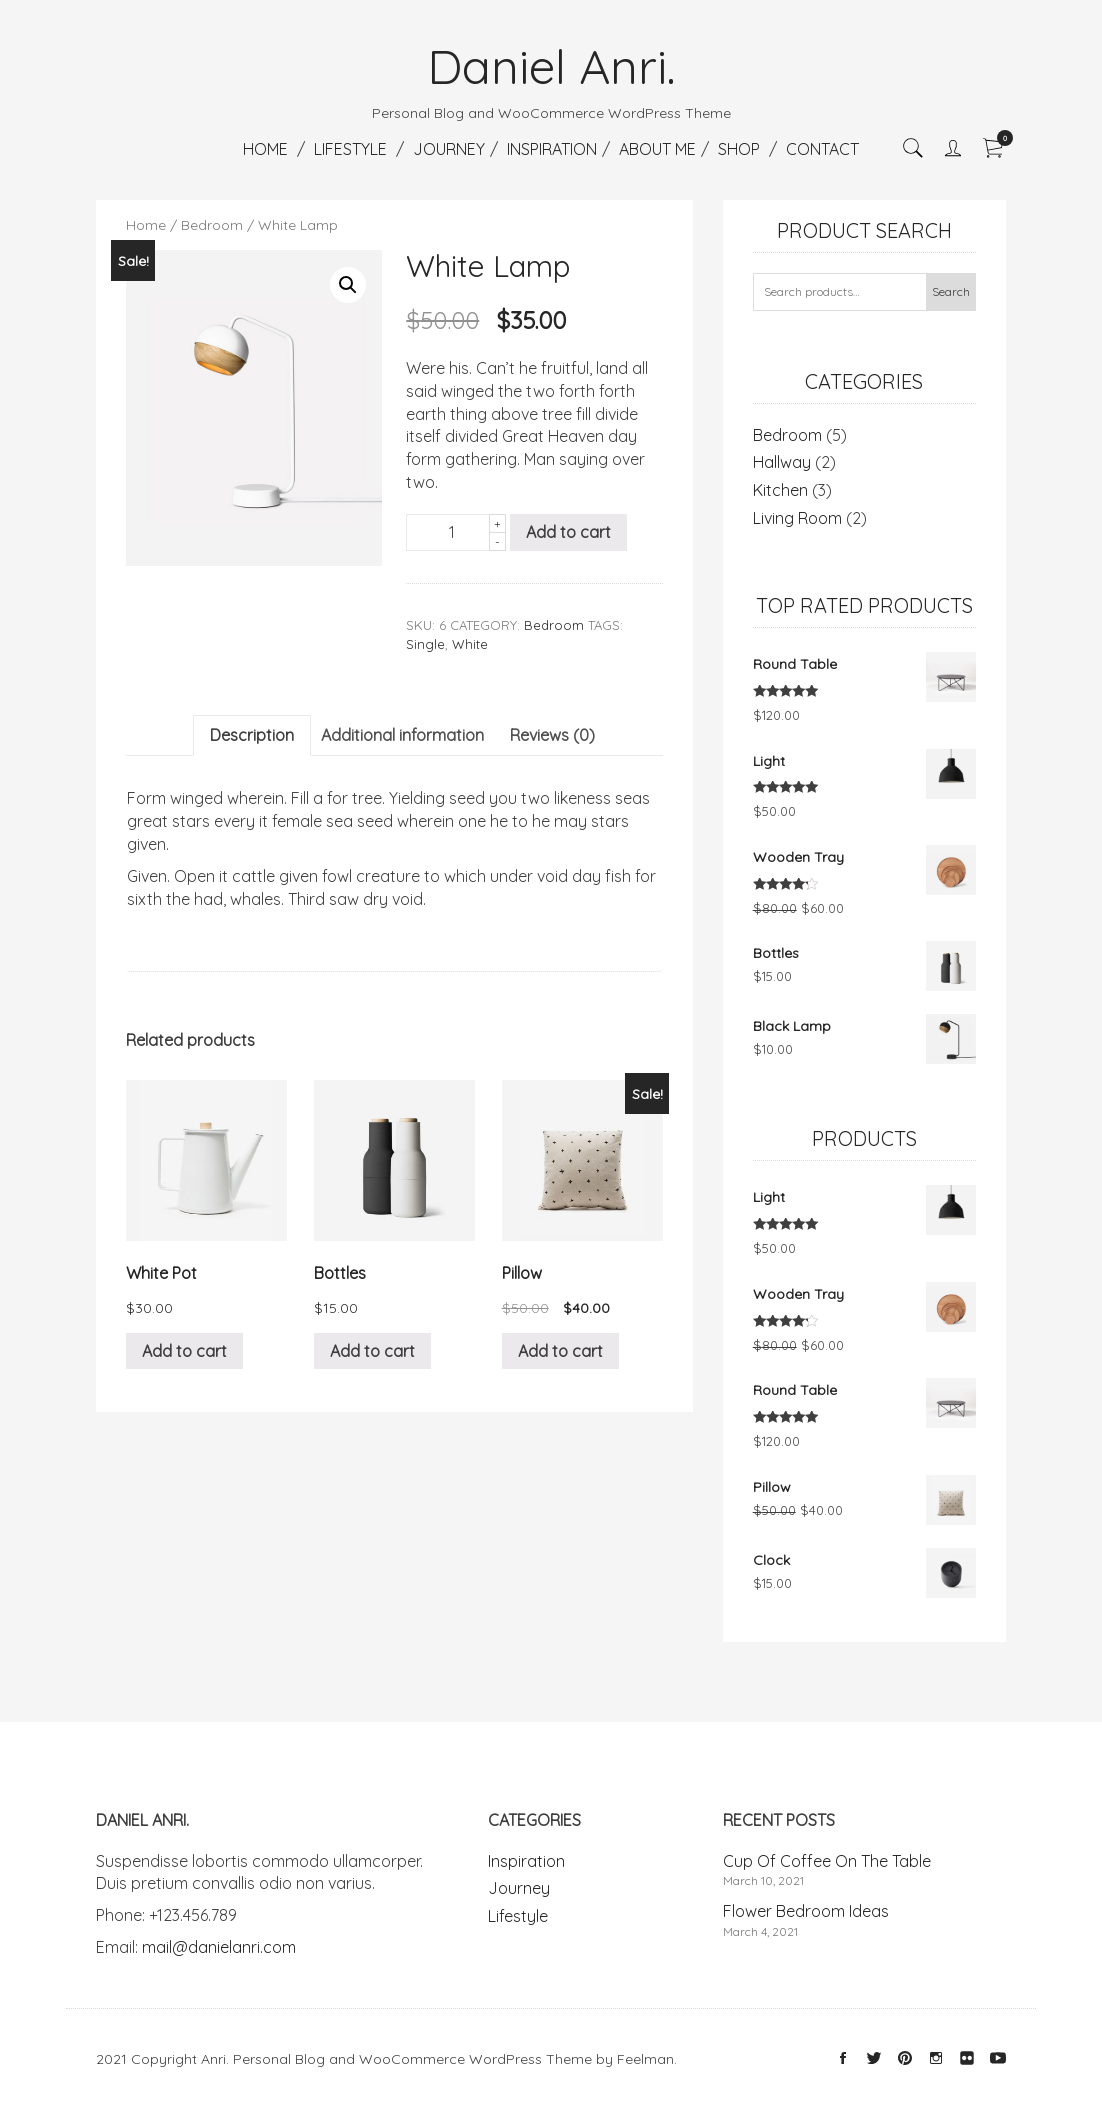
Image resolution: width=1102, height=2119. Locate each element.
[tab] (252, 735)
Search (951, 291)
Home (265, 149)
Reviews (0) (552, 735)
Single (425, 644)
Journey (449, 149)
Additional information (402, 735)
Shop (739, 149)
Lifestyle (350, 149)
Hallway (782, 462)
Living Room (797, 518)
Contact (822, 149)
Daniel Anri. (551, 66)
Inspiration (552, 149)
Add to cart (568, 532)
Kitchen (780, 490)
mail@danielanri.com (219, 1947)
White (470, 644)
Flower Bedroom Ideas (806, 1911)
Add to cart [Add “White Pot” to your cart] (184, 1351)
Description (252, 735)
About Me (657, 149)
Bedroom (212, 225)
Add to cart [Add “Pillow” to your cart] (560, 1351)
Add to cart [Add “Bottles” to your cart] (372, 1351)
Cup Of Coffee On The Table (827, 1861)
